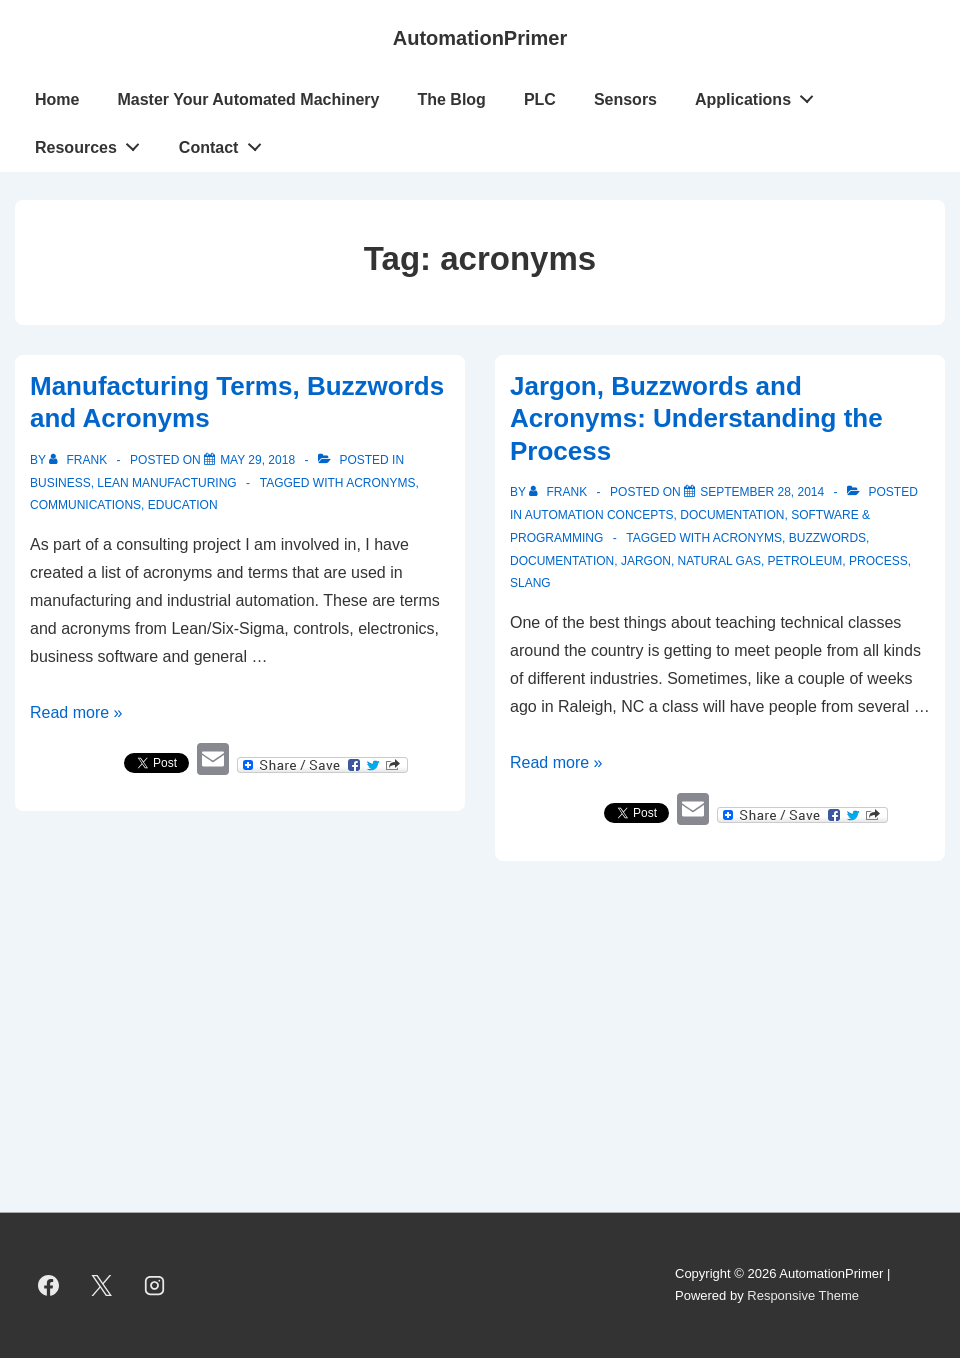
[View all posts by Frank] (79, 460)
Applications (760, 95)
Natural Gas (719, 561)
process (878, 561)
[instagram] (155, 1285)
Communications (85, 505)
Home (57, 99)
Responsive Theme (803, 1295)
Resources (93, 143)
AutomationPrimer (480, 38)
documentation (562, 561)
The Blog (451, 99)
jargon (646, 561)
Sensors (625, 99)
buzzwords (827, 538)
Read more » (76, 712)
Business (60, 483)
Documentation (732, 515)
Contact (225, 143)
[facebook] (49, 1285)
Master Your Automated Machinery (248, 99)
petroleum (805, 561)
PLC (540, 99)
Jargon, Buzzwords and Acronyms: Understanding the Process (696, 418)
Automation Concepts (599, 515)
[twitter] (102, 1285)
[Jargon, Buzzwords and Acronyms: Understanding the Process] (762, 492)
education (183, 505)
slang (530, 583)
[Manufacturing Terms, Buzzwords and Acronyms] (257, 460)
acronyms (380, 483)
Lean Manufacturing (166, 483)
